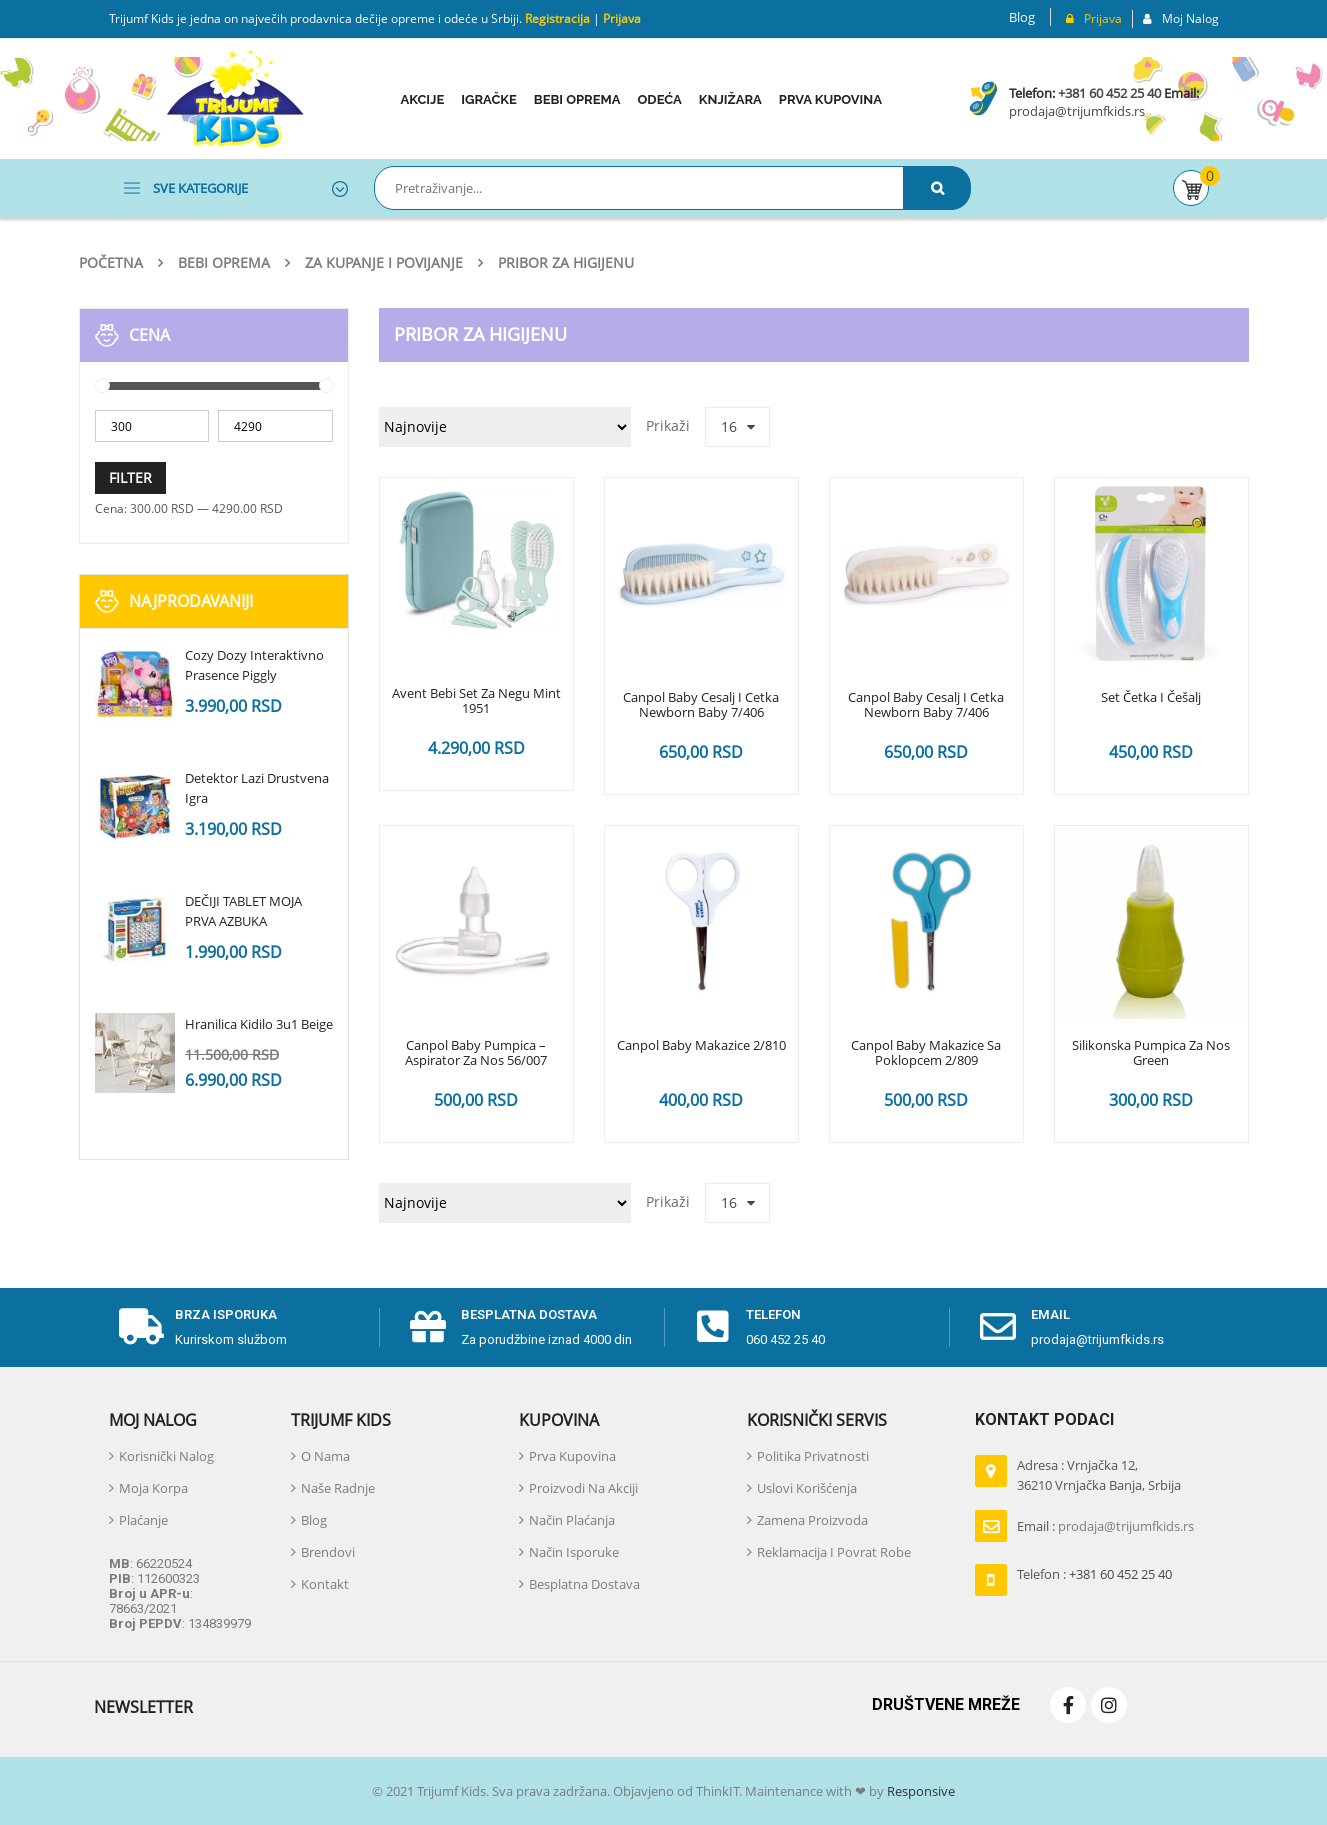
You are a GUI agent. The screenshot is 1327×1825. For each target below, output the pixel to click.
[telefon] (713, 1327)
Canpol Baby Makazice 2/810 (701, 1046)
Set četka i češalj (1151, 698)
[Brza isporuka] (142, 1327)
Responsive (919, 1791)
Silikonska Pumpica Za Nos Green (1151, 1054)
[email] (998, 1327)
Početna (111, 262)
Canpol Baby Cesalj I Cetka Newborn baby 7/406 (701, 706)
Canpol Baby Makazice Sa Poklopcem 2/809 (926, 1054)
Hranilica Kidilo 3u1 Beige (259, 1024)
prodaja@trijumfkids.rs (1077, 111)
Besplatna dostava (529, 1314)
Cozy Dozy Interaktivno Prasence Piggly (254, 665)
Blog (1022, 17)
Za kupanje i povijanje (384, 262)
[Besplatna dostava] (428, 1327)
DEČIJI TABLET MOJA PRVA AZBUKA (243, 911)
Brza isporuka (226, 1314)
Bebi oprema (224, 262)
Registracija (556, 18)
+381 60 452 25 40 (1109, 93)
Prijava (622, 18)
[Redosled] (505, 427)
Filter (130, 477)
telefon (773, 1314)
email (1050, 1314)
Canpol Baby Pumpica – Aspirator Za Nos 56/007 (476, 1054)
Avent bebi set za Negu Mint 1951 (476, 702)
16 (729, 426)
